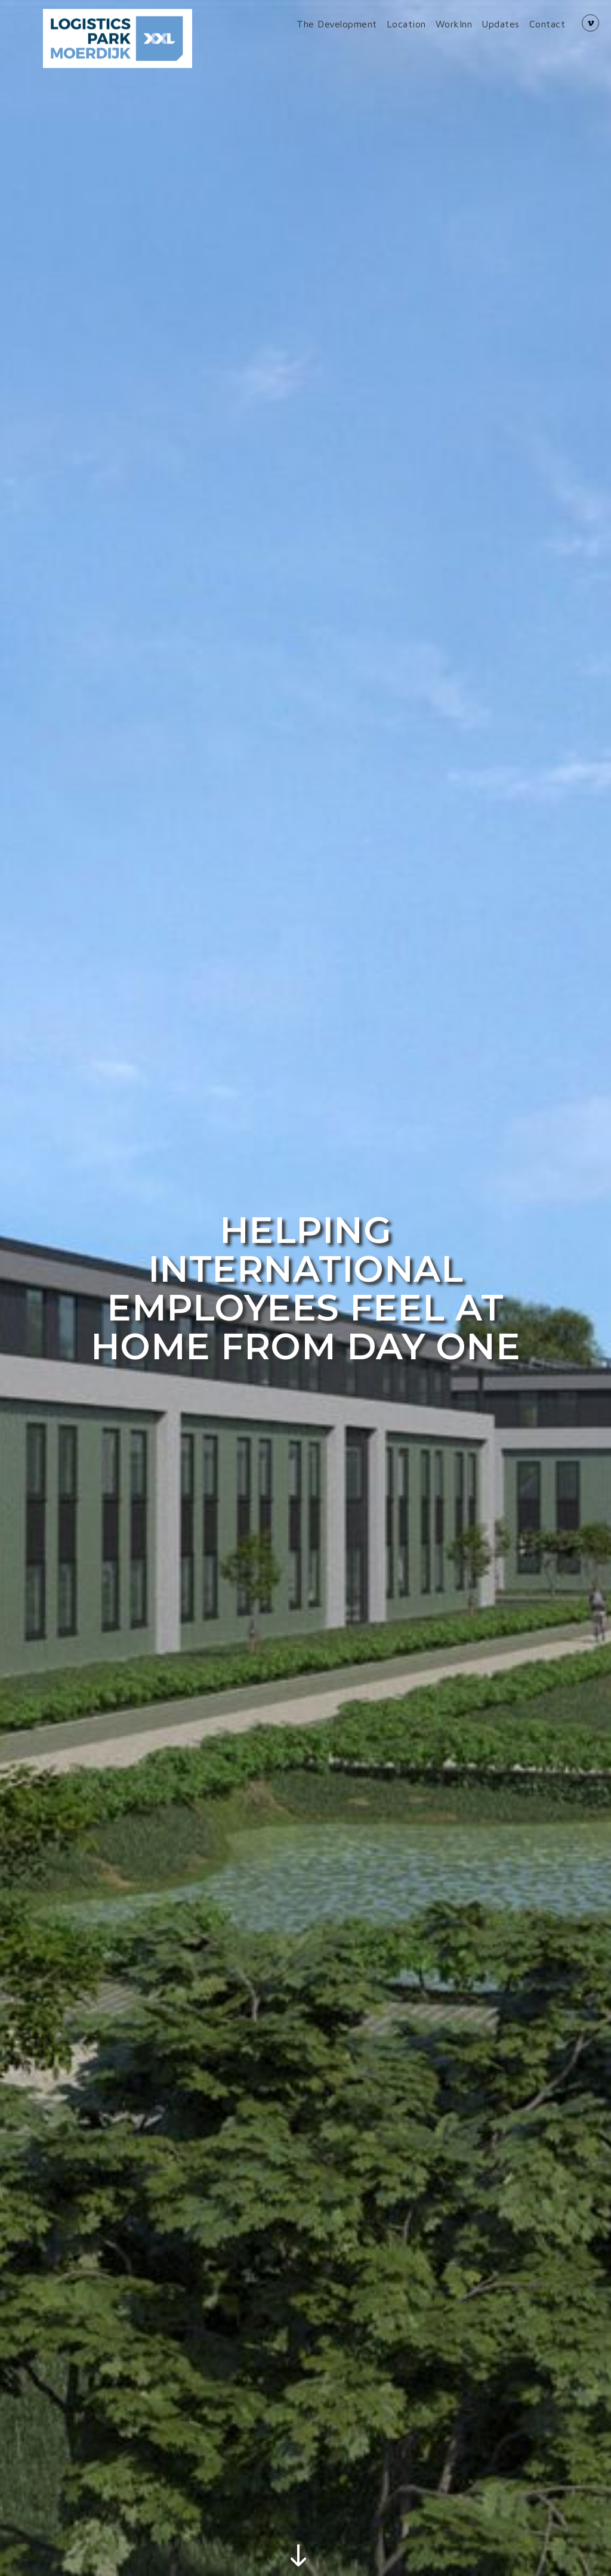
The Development (337, 23)
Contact (547, 23)
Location (406, 23)
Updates (501, 23)
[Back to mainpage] (117, 38)
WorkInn (454, 23)
